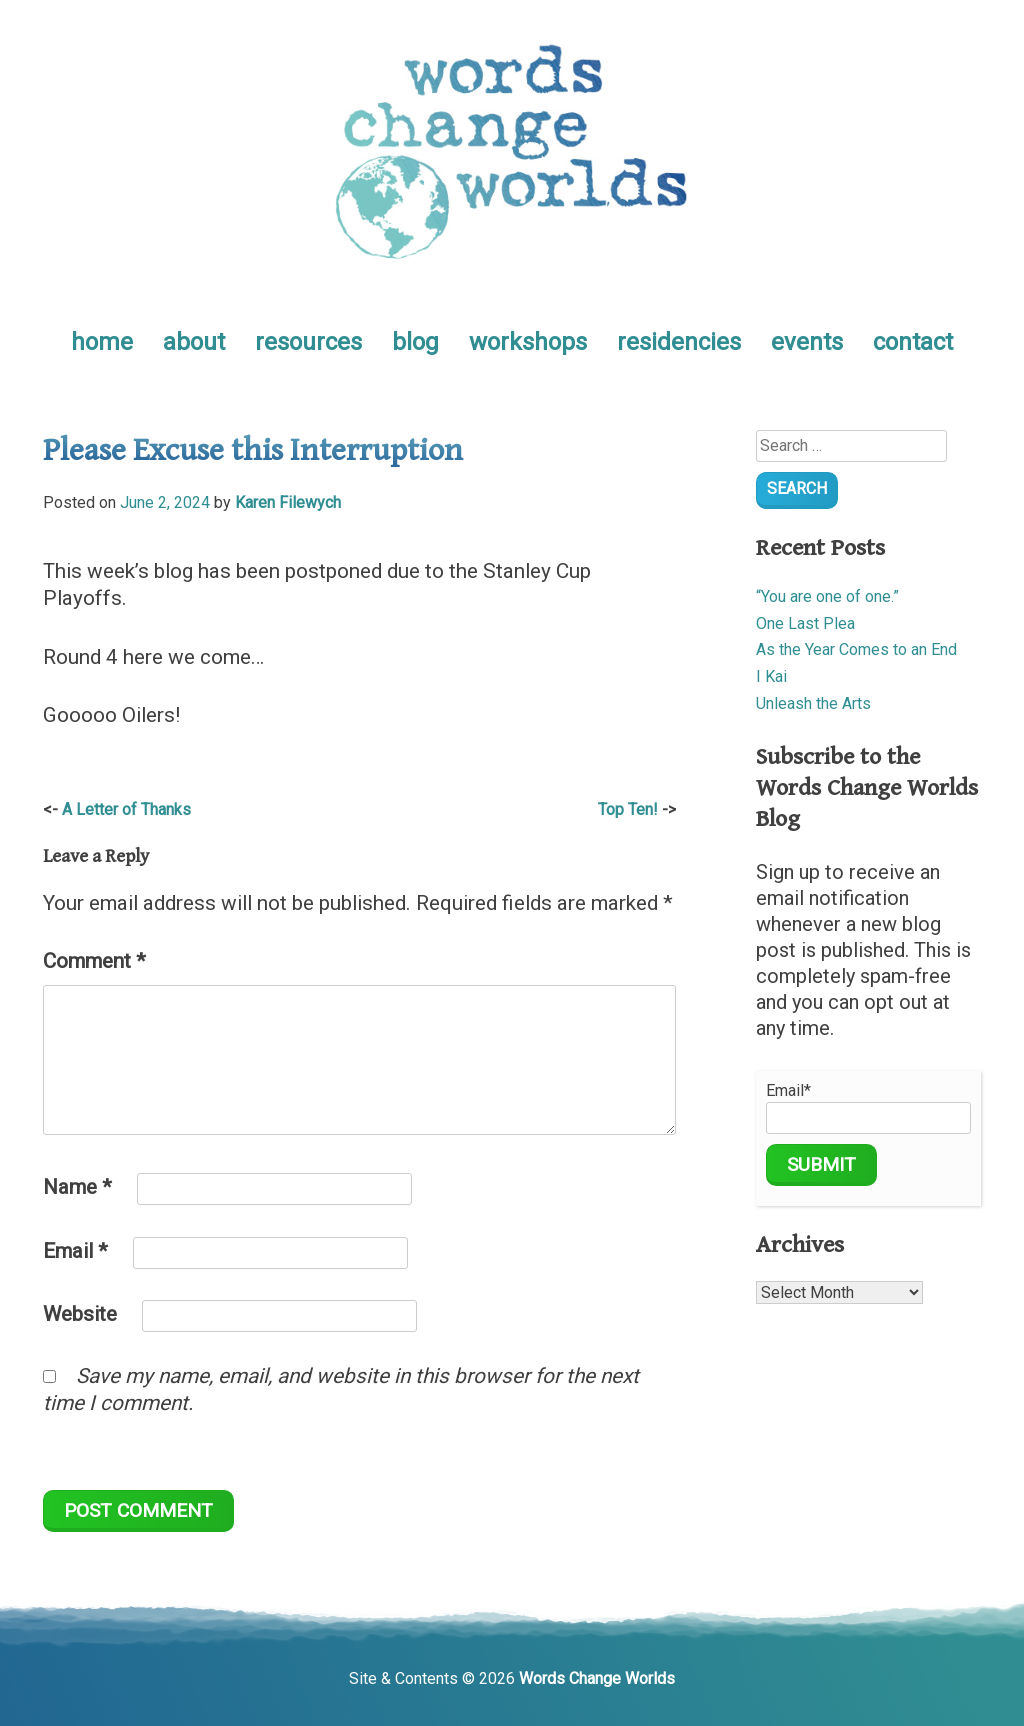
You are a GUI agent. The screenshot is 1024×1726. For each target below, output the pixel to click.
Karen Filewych (288, 502)
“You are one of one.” (827, 596)
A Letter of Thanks (126, 809)
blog (415, 342)
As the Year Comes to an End (856, 649)
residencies (679, 342)
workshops (528, 342)
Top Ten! (628, 809)
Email (75, 1251)
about (194, 342)
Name (77, 1187)
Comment (94, 961)
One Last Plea (805, 623)
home (102, 342)
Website (80, 1314)
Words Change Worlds (597, 1678)
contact (913, 342)
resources (308, 342)
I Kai (771, 676)
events (807, 342)
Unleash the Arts (813, 703)
